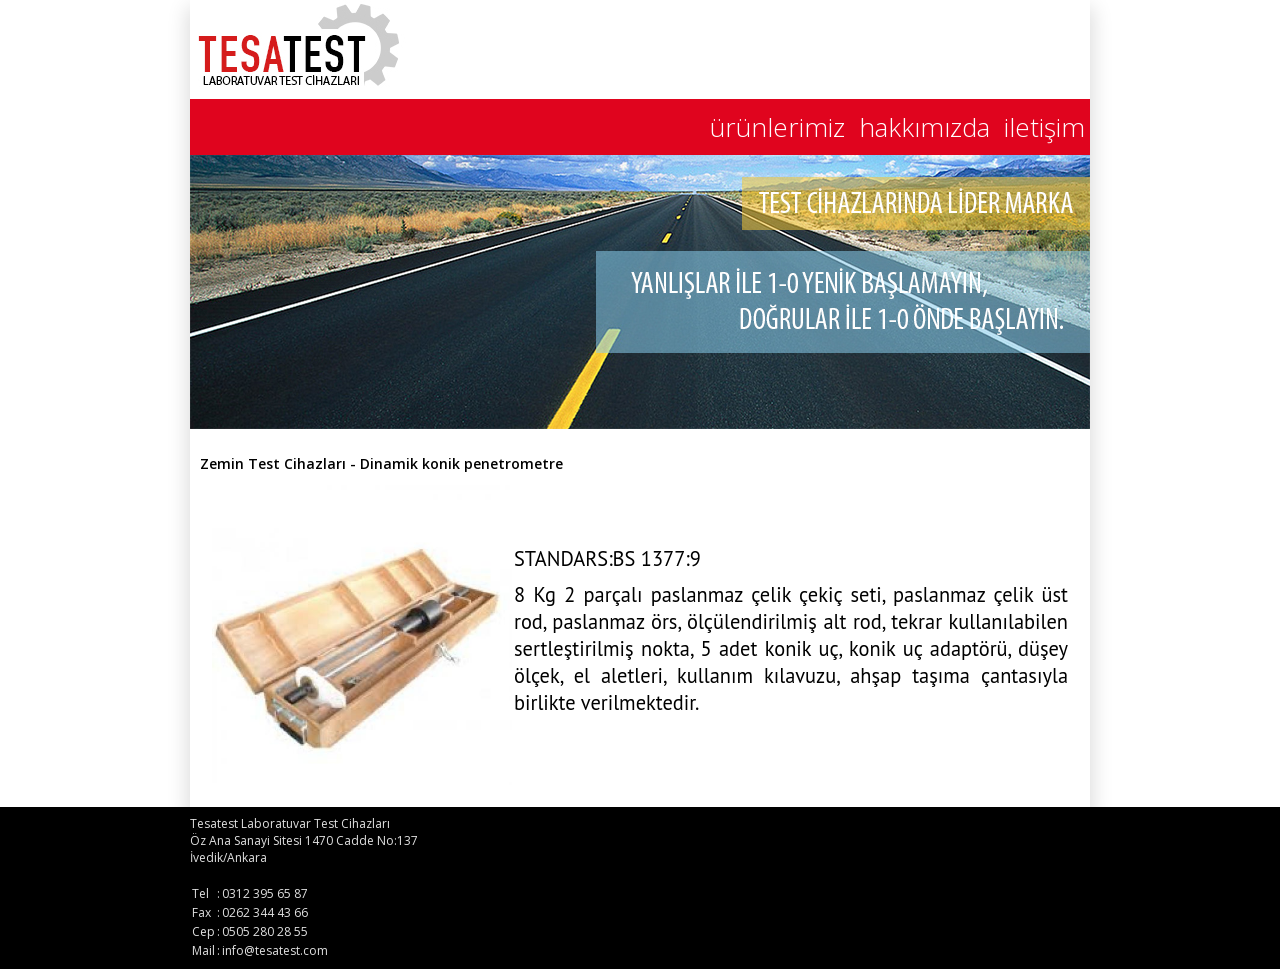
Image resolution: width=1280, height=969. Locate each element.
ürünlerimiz (777, 127)
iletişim (1044, 127)
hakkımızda (924, 127)
